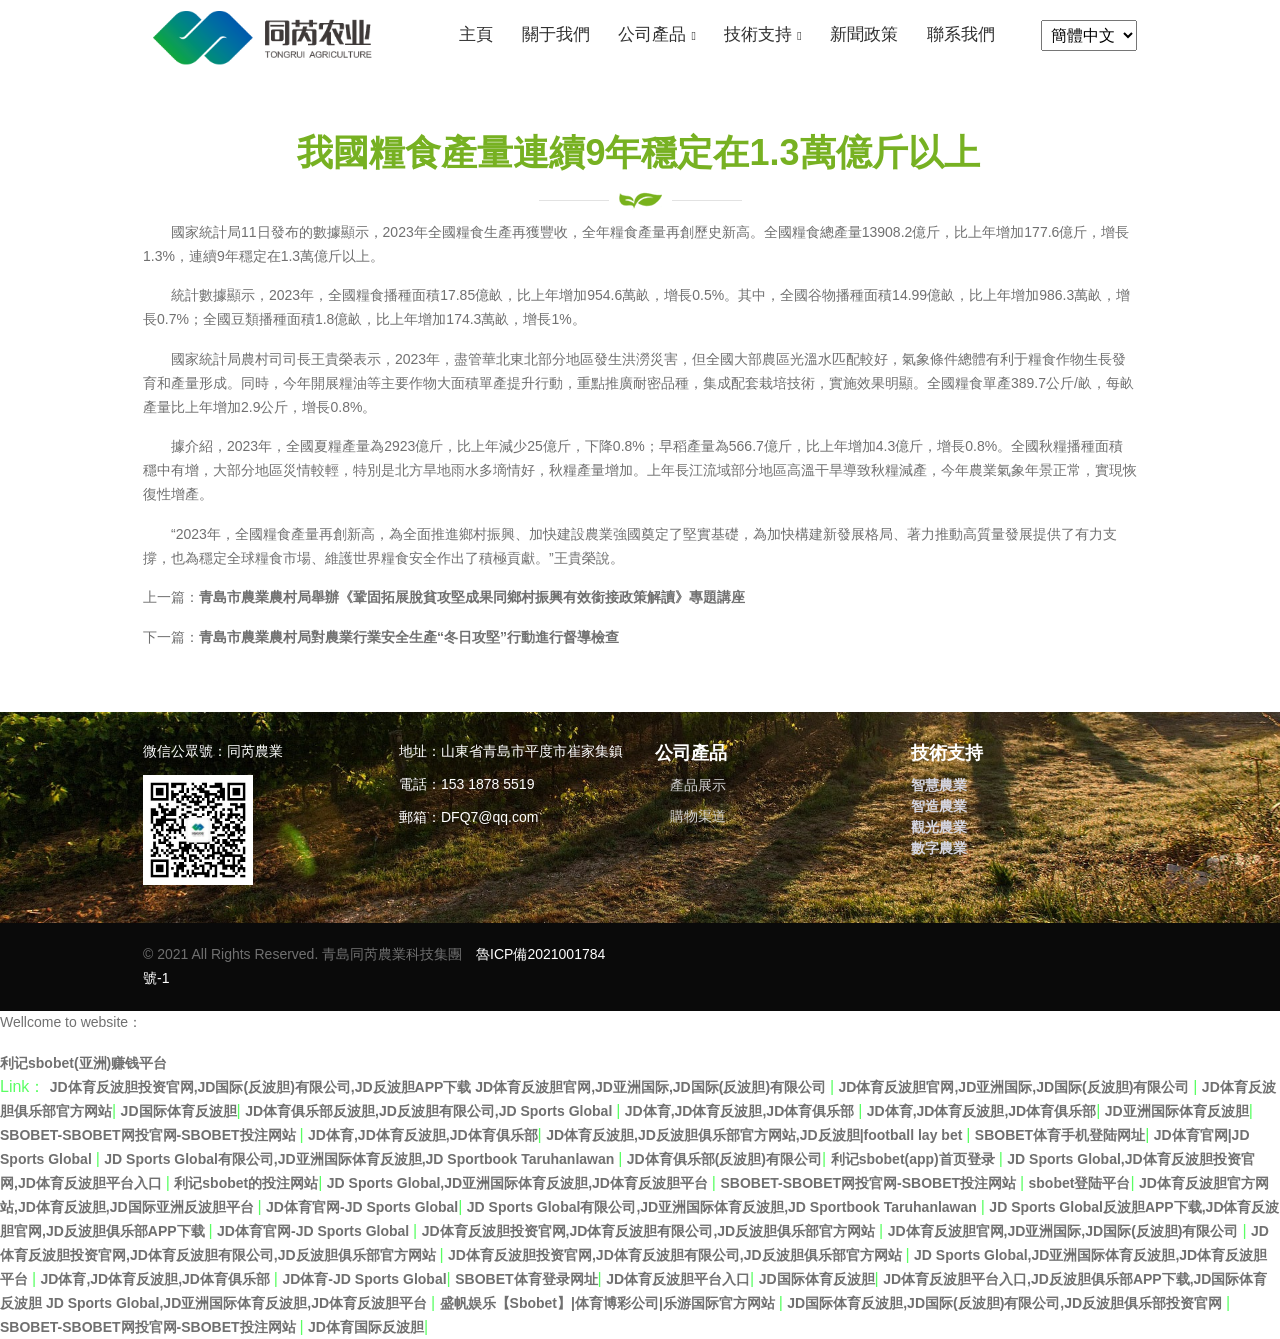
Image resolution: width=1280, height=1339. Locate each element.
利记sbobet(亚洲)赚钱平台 (83, 1063)
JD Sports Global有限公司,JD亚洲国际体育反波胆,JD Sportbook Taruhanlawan (361, 1159)
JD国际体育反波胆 (179, 1111)
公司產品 (652, 34)
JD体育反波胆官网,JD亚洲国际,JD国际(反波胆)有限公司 (1016, 1087)
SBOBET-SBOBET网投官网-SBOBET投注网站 (149, 1135)
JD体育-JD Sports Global (364, 1279)
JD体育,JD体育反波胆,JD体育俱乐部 (741, 1111)
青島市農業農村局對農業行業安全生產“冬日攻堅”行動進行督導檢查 (409, 637)
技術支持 (758, 34)
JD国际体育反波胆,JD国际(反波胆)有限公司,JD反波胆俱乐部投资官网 (1006, 1303)
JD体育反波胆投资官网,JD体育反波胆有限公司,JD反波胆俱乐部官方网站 (650, 1231)
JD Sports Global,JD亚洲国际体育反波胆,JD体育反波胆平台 (519, 1183)
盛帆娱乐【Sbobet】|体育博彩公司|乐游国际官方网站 (609, 1303)
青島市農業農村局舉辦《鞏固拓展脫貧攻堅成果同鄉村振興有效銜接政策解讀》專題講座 (472, 597)
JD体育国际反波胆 (366, 1327)
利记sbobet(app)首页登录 (915, 1159)
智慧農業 (939, 785)
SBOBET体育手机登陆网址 (1060, 1135)
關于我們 (556, 34)
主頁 (476, 34)
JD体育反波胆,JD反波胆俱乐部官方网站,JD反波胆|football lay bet (756, 1135)
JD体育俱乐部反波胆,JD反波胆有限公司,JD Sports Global (430, 1111)
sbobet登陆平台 (1080, 1183)
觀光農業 (939, 827)
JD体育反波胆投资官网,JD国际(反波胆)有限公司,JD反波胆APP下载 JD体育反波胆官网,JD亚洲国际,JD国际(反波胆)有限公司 (440, 1087)
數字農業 (939, 848)
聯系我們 (961, 34)
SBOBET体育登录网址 (526, 1279)
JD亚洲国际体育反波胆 (1177, 1111)
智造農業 (939, 806)
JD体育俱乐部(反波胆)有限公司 (724, 1159)
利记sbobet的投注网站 (246, 1183)
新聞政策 (864, 34)
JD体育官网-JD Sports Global (362, 1207)
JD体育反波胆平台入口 (678, 1279)
